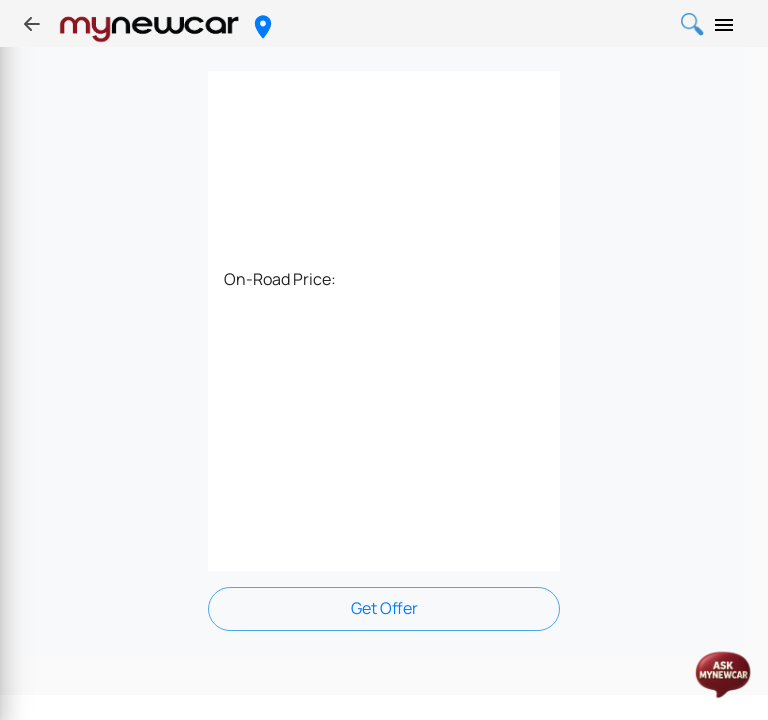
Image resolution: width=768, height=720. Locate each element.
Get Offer (384, 608)
